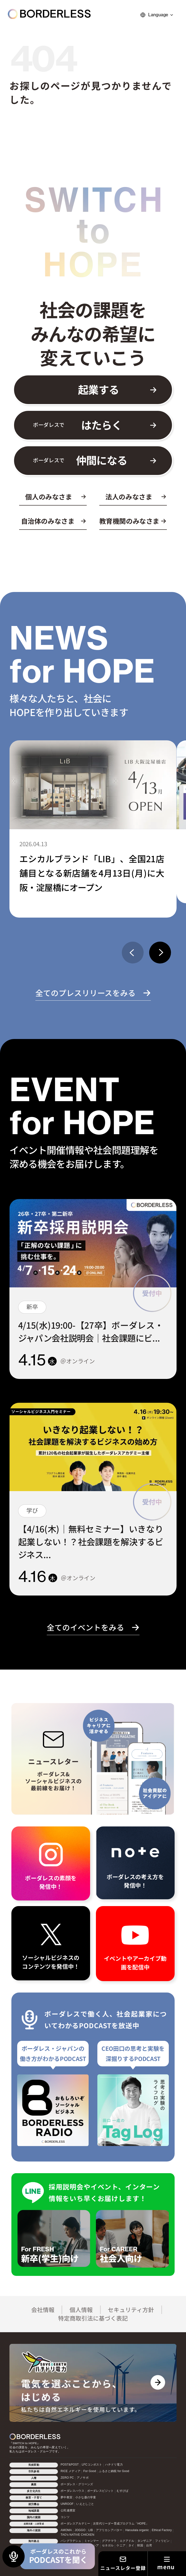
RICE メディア (70, 2471)
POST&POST (70, 2464)
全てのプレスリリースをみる (85, 992)
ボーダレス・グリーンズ (77, 2484)
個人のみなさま (48, 496)
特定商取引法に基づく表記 (93, 2318)
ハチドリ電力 (114, 2464)
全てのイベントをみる (85, 1627)
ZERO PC (67, 2477)
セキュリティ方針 (131, 2310)
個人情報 (81, 2310)
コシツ (65, 2517)
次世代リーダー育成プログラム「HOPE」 (121, 2523)
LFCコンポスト (92, 2464)
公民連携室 (68, 2510)
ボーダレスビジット (100, 2490)
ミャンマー (91, 2540)
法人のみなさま (128, 496)
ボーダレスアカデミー (75, 2523)
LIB (90, 2530)
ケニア (120, 2545)
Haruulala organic (137, 2530)
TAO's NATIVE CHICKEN (77, 2534)
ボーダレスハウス (72, 2490)
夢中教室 (66, 2497)
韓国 (140, 2545)
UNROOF (67, 2504)
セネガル (108, 2545)
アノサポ (83, 2477)
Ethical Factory (162, 2530)
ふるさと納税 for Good (114, 2471)
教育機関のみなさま (129, 521)
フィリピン (162, 2540)
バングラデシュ (71, 2540)
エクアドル (127, 2540)
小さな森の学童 (85, 2497)
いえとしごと (85, 2504)
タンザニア (144, 2540)
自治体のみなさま (48, 521)
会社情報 (42, 2310)
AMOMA (66, 2530)
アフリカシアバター (109, 2530)
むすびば (123, 2490)
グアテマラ (109, 2540)
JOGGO (80, 2530)
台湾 (149, 2545)
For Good (89, 2471)
